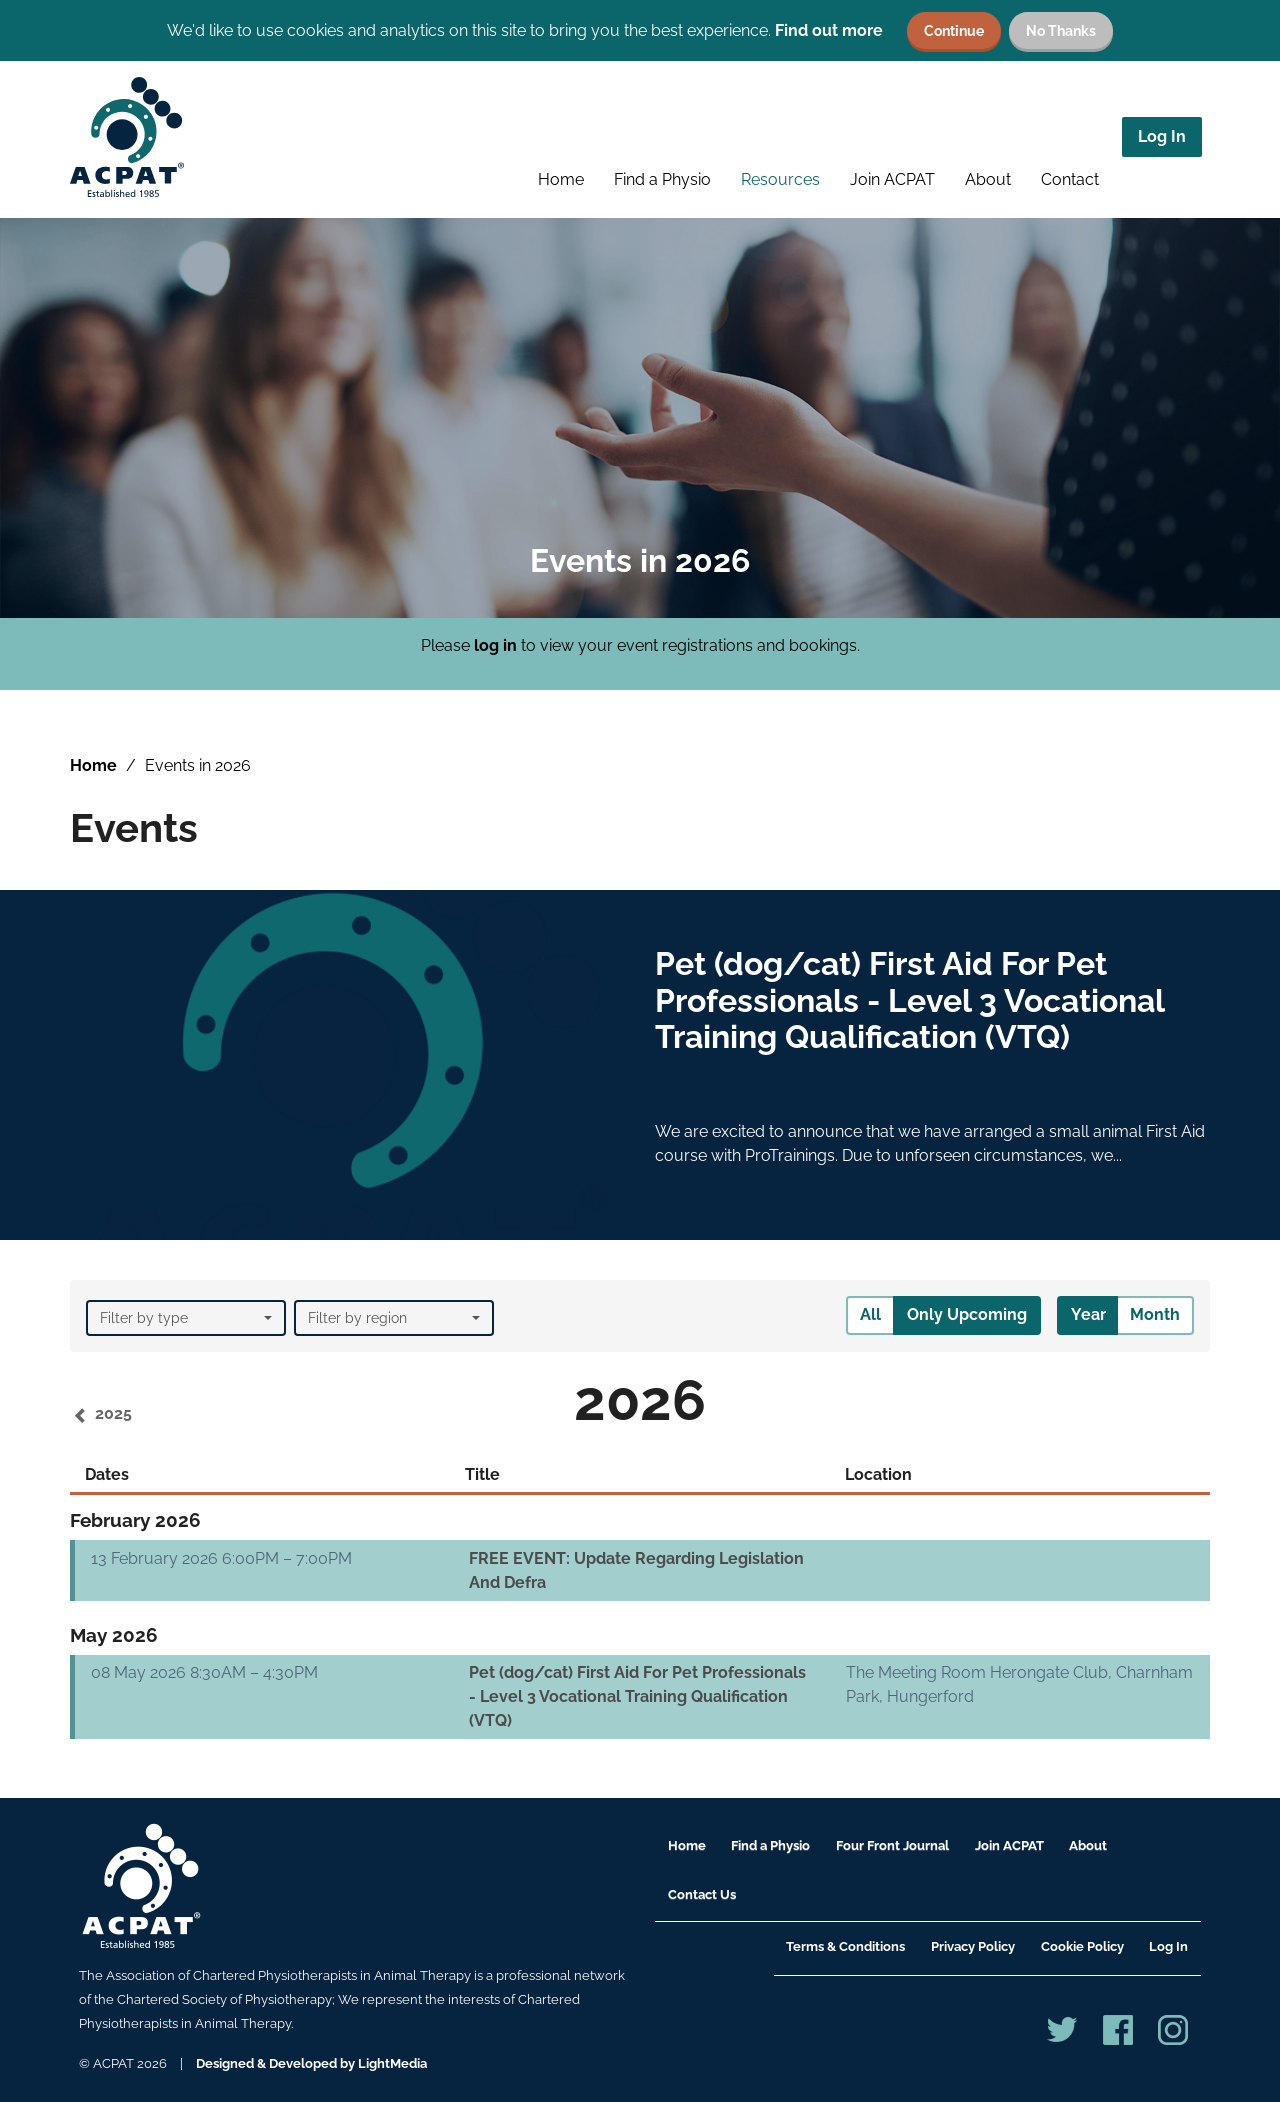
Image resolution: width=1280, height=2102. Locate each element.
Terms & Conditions (845, 1946)
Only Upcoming (967, 1314)
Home (561, 179)
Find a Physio (662, 179)
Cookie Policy (1082, 1946)
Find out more (829, 30)
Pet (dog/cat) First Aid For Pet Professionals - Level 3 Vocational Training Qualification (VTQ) (637, 1696)
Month (1155, 1314)
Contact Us (702, 1894)
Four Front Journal (892, 1845)
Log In (1162, 136)
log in (495, 645)
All (870, 1314)
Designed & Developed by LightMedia (311, 2063)
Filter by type (186, 1318)
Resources (780, 179)
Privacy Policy (973, 1946)
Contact (1070, 179)
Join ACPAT (892, 179)
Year (1088, 1314)
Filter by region (394, 1318)
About (988, 179)
